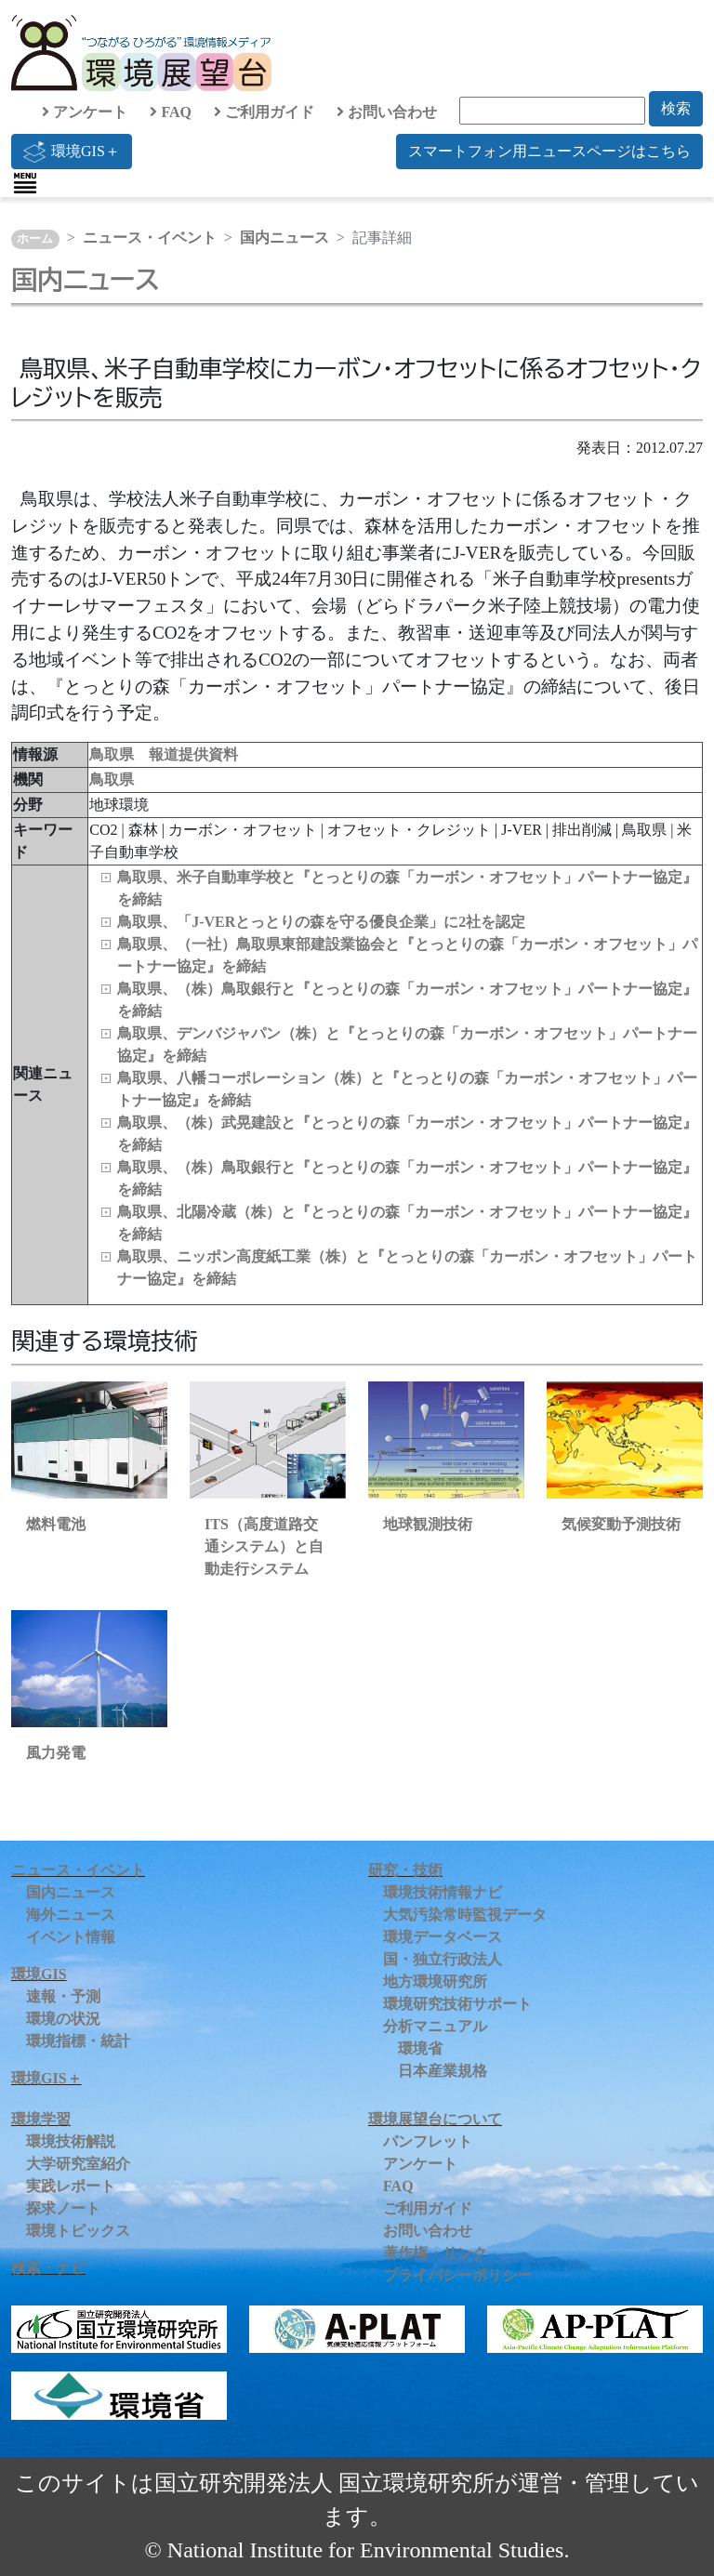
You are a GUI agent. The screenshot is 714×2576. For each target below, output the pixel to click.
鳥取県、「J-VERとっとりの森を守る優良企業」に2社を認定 (321, 922)
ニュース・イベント (150, 237)
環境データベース (442, 1937)
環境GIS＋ (71, 151)
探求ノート (63, 2208)
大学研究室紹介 (78, 2164)
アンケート (84, 112)
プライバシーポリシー (457, 2275)
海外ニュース (70, 1914)
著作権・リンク (435, 2253)
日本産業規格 (442, 2071)
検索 (676, 108)
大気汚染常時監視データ (465, 1914)
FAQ (171, 112)
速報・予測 (63, 1996)
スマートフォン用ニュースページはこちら (549, 151)
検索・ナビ (48, 2268)
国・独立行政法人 (442, 1959)
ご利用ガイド (264, 112)
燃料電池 (56, 1524)
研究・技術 (405, 1870)
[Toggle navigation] (25, 183)
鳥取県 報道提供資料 (163, 754)
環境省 (420, 2048)
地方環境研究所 (435, 1981)
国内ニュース (284, 237)
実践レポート (70, 2186)
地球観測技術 (427, 1524)
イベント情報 (70, 1937)
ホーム (35, 238)
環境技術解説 (70, 2141)
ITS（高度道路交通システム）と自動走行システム (264, 1546)
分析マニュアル (435, 2026)
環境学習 (41, 2119)
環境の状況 (63, 2019)
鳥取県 (111, 779)
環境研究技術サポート (457, 2004)
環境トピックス (78, 2231)
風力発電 (56, 1753)
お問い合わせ (387, 112)
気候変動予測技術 (621, 1524)
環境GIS (39, 1974)
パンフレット (427, 2141)
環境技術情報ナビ (442, 1892)
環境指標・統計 (78, 2041)
